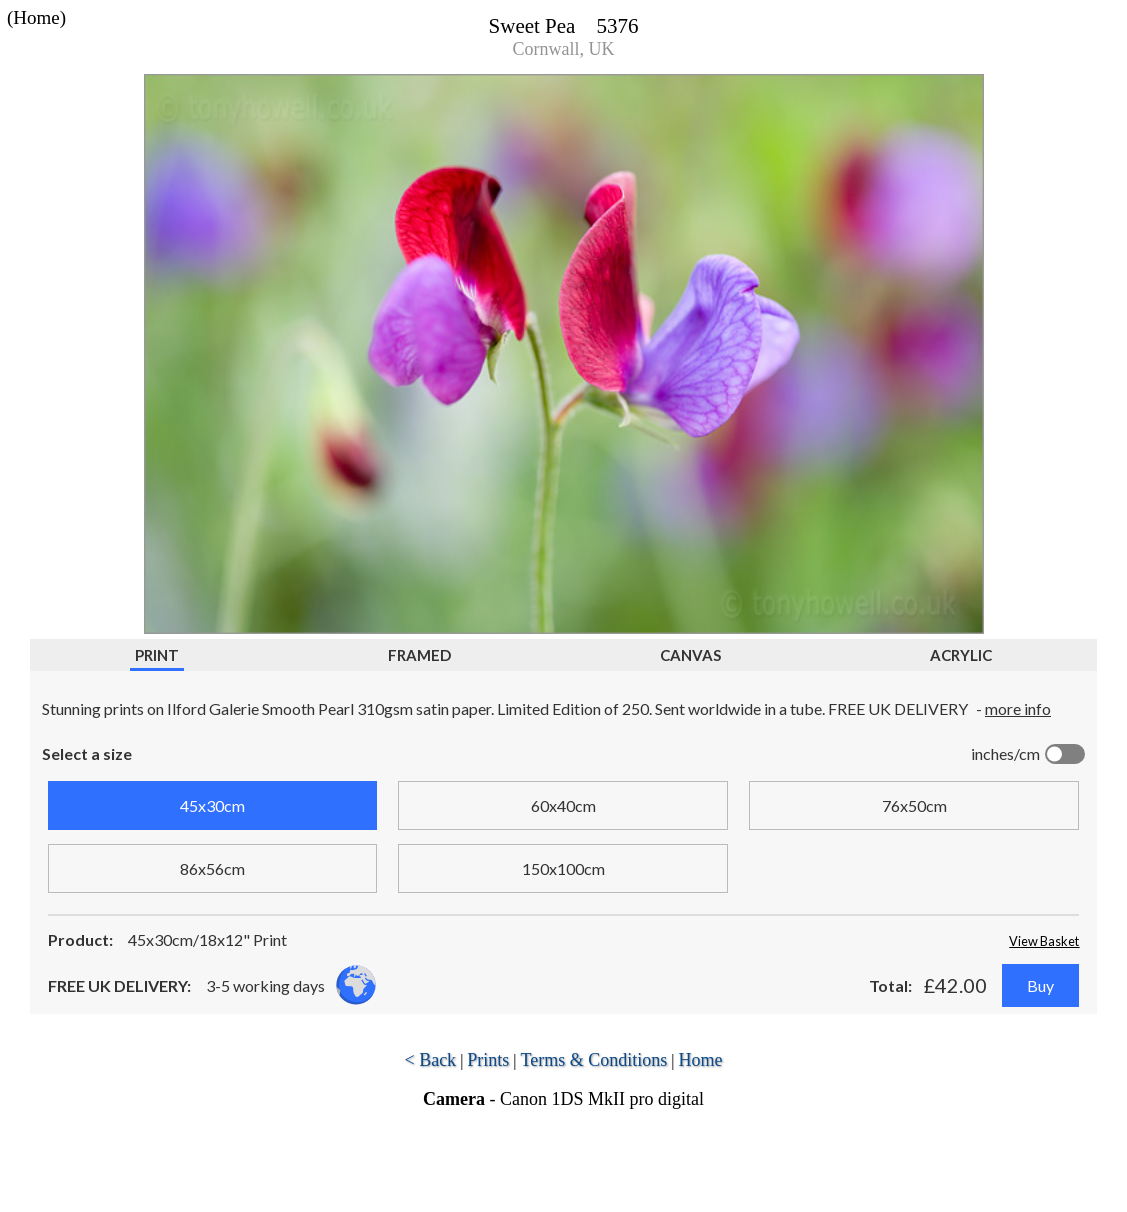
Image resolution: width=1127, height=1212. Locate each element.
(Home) (36, 17)
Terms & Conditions (594, 1060)
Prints (488, 1060)
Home (701, 1060)
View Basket (1044, 941)
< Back (430, 1060)
